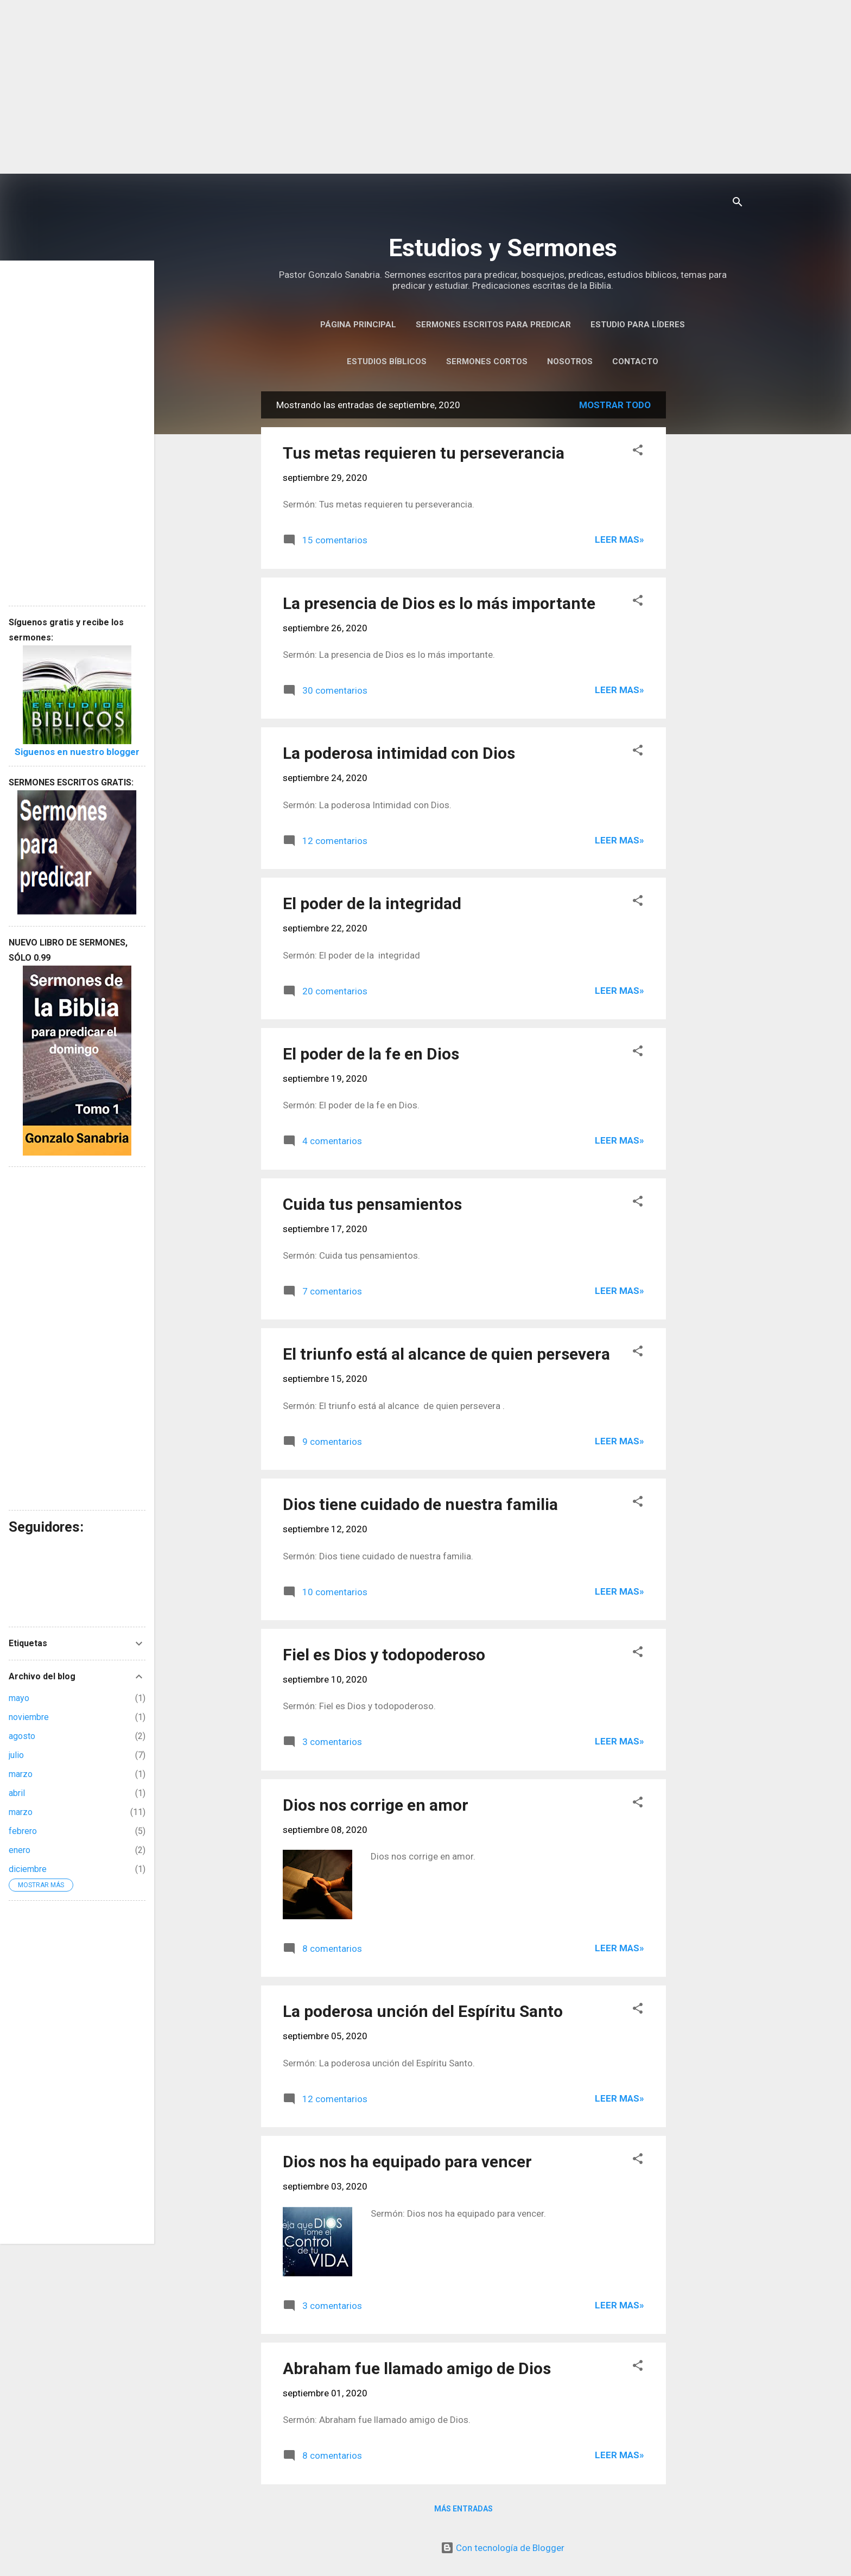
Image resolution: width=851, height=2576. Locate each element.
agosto (22, 1736)
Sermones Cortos (487, 361)
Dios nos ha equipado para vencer (407, 2161)
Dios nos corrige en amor (375, 1804)
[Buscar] (737, 203)
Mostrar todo (615, 404)
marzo (21, 1774)
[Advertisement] (425, 87)
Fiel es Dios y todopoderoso (384, 1654)
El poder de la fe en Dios (371, 1053)
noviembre (29, 1717)
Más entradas (463, 2508)
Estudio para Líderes (637, 324)
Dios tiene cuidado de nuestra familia (420, 1504)
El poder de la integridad (372, 903)
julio (16, 1755)
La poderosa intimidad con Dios (399, 753)
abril (17, 1793)
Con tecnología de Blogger (502, 2547)
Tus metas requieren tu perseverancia (423, 452)
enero (19, 1850)
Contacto (635, 361)
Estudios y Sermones (503, 247)
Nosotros (570, 361)
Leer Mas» (619, 539)
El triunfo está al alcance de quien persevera (446, 1353)
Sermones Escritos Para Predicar (493, 324)
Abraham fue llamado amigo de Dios (417, 2368)
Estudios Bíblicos (387, 361)
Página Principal (358, 324)
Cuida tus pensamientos (372, 1204)
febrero (23, 1831)
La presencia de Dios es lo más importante (439, 603)
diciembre (28, 1869)
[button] (637, 451)
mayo (19, 1698)
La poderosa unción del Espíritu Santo (423, 2011)
